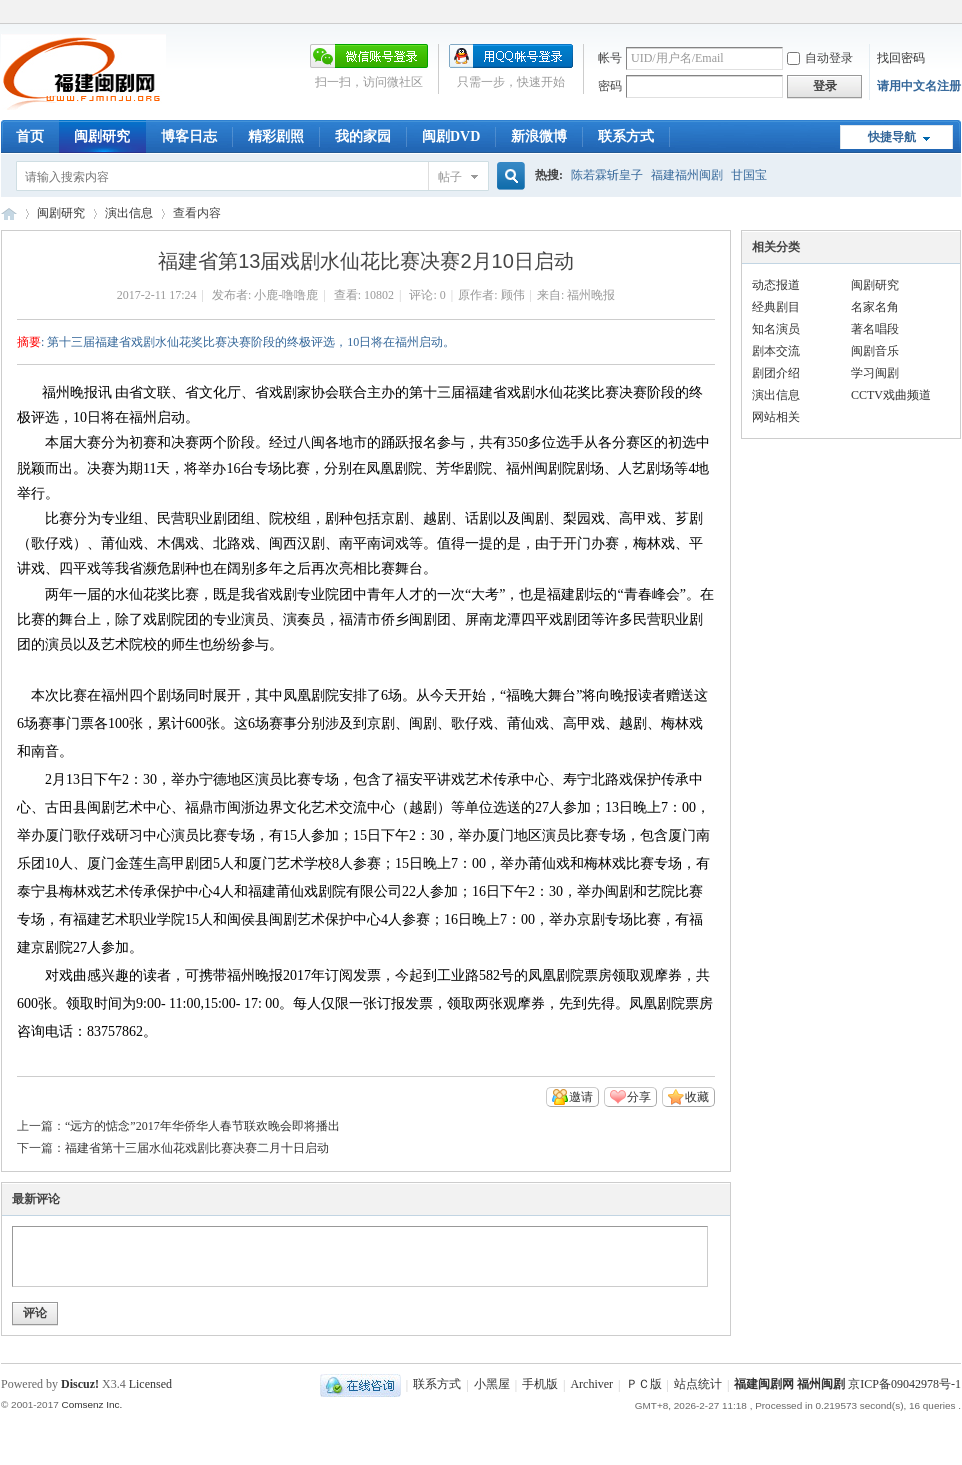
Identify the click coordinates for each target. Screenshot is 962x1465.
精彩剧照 (276, 136)
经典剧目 (776, 307)
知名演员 (776, 329)
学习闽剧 (875, 373)
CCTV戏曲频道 (891, 395)
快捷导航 (892, 137)
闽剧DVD (451, 136)
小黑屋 (492, 1385)
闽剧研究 (102, 136)
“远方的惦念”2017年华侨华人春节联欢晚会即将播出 (202, 1126)
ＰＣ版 (644, 1385)
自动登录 (820, 58)
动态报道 (776, 285)
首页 (30, 136)
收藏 (697, 1097)
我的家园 (363, 136)
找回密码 (901, 58)
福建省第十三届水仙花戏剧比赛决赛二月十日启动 (197, 1148)
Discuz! (80, 1384)
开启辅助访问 (956, 14)
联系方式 (626, 136)
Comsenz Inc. (91, 1404)
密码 (610, 86)
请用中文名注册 (919, 86)
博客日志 (189, 136)
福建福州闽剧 (687, 175)
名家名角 (875, 307)
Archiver (591, 1385)
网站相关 (776, 417)
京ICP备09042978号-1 (904, 1385)
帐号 (610, 58)
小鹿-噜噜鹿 (286, 295)
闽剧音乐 (875, 351)
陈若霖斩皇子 (607, 175)
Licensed (150, 1384)
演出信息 (129, 213)
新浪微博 (539, 136)
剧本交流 (776, 351)
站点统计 (698, 1385)
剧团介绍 (776, 373)
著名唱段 (875, 329)
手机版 (540, 1385)
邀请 (581, 1097)
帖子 (450, 177)
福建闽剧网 (9, 213)
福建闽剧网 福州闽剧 (789, 1385)
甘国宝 (749, 175)
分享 (639, 1097)
